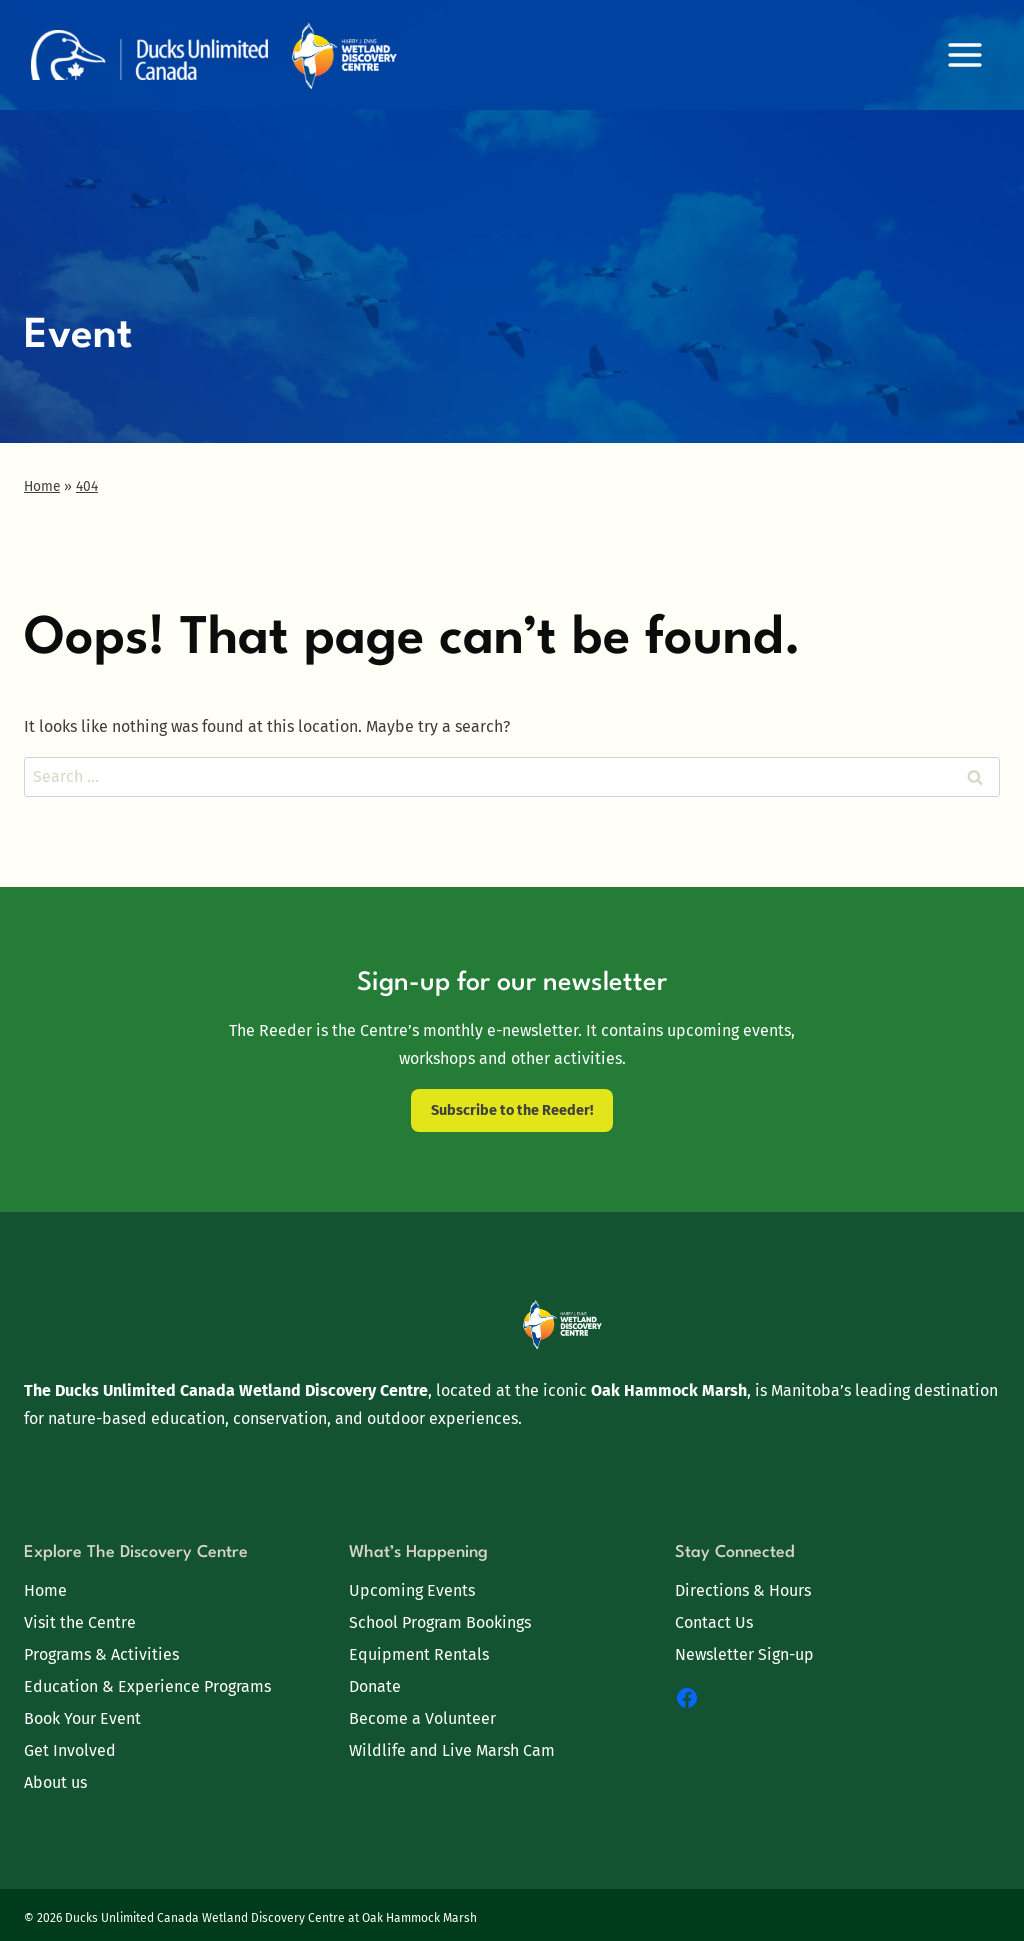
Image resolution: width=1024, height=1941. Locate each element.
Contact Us (714, 1622)
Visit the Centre (80, 1622)
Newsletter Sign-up (744, 1654)
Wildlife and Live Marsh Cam (452, 1750)
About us (55, 1782)
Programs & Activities (101, 1654)
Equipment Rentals (419, 1654)
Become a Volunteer (422, 1718)
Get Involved (70, 1750)
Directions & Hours (743, 1590)
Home (45, 1590)
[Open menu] (964, 54)
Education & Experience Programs (147, 1686)
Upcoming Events (412, 1590)
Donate (375, 1686)
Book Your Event (82, 1718)
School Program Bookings (440, 1622)
